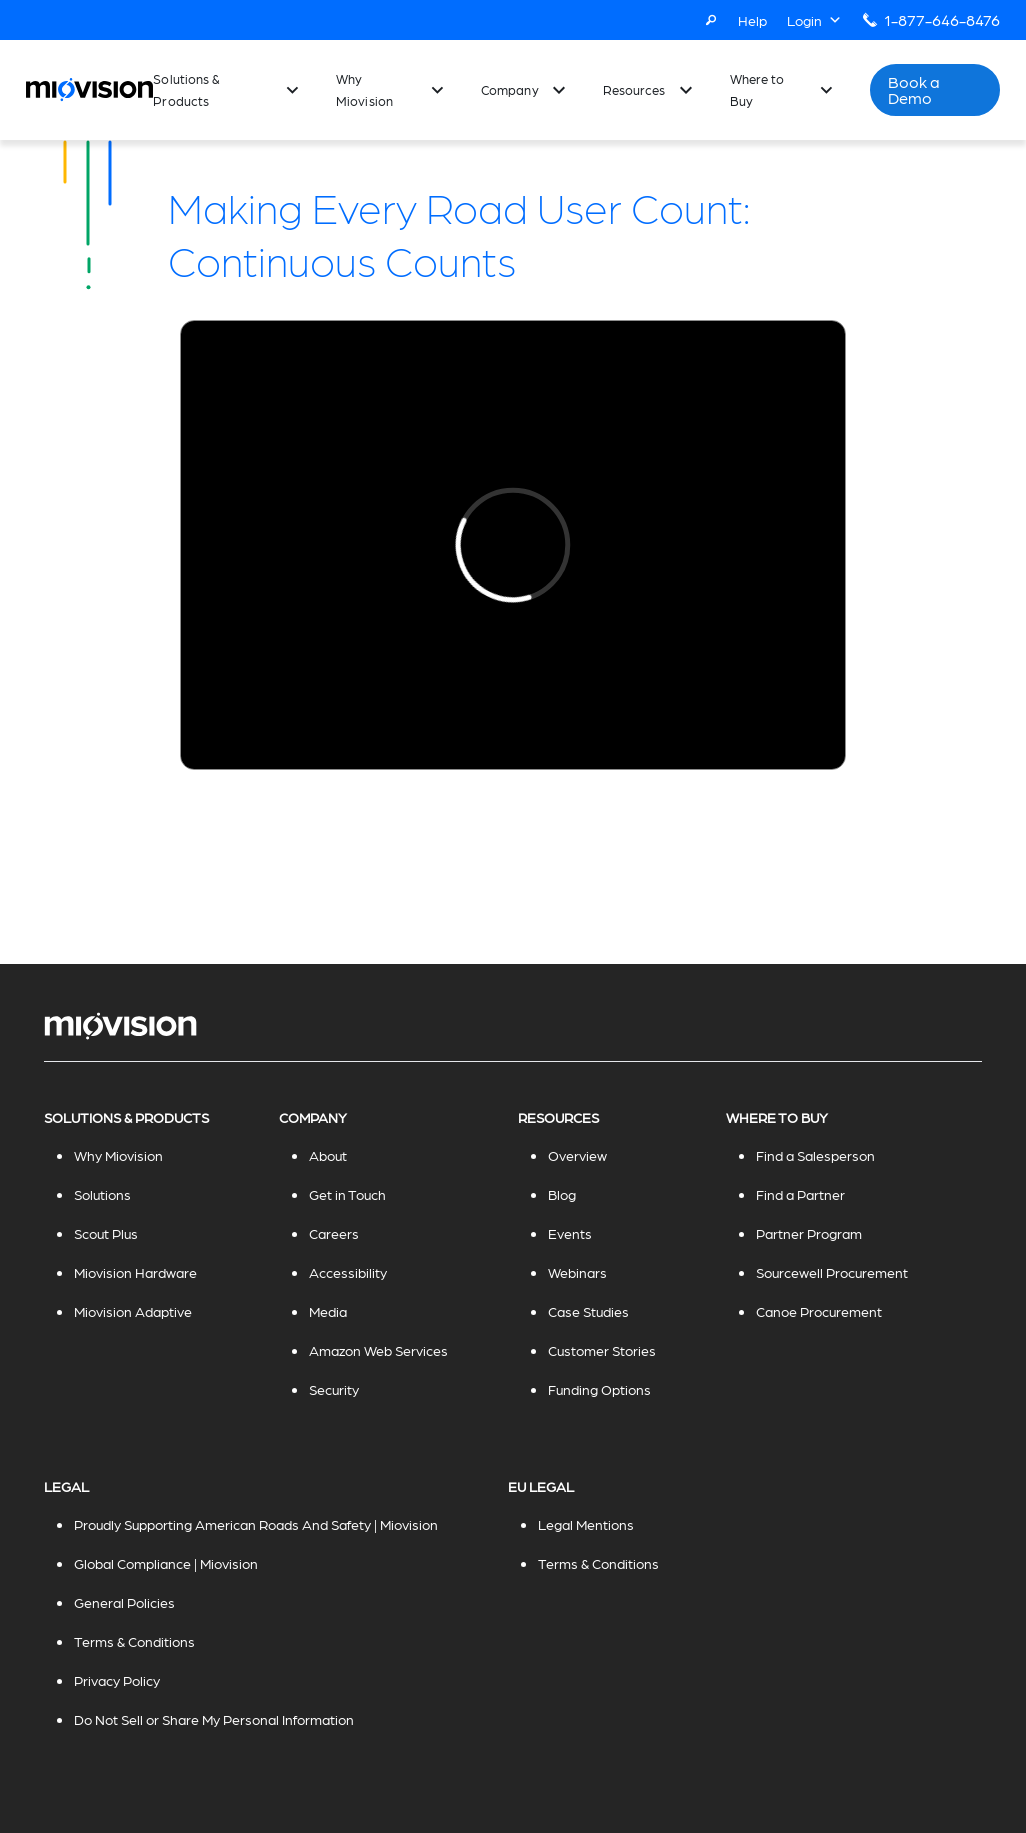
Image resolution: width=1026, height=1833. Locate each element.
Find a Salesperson (815, 1155)
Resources (634, 89)
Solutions (102, 1194)
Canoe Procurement (819, 1311)
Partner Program (809, 1233)
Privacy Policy (117, 1680)
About (328, 1155)
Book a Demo (914, 89)
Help (752, 20)
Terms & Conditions (134, 1641)
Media (328, 1311)
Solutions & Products (186, 89)
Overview (577, 1155)
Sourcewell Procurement (832, 1272)
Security (334, 1389)
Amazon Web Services (378, 1350)
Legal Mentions (586, 1524)
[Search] (711, 20)
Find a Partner (800, 1194)
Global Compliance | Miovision (166, 1563)
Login (814, 20)
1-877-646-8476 (942, 19)
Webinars (577, 1272)
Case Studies (588, 1311)
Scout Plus (106, 1233)
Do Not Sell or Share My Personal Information (214, 1719)
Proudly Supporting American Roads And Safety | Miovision (256, 1524)
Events (570, 1233)
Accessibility (348, 1272)
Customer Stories (602, 1350)
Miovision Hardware (135, 1272)
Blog (562, 1194)
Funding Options (599, 1389)
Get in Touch (347, 1194)
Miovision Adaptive (133, 1311)
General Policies (124, 1602)
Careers (334, 1233)
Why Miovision (364, 89)
